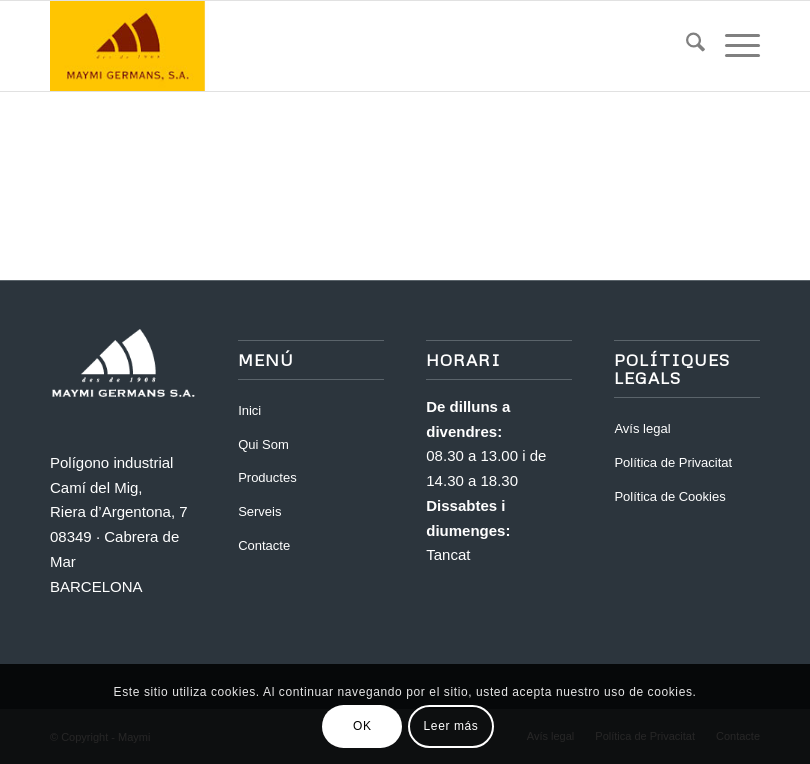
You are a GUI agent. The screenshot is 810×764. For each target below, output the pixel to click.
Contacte (264, 545)
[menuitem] (685, 46)
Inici (249, 410)
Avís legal (642, 428)
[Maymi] (185, 46)
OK (362, 726)
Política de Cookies (669, 496)
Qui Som (263, 444)
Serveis (259, 511)
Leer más (451, 726)
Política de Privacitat (673, 462)
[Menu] (732, 46)
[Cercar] (685, 46)
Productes (267, 477)
